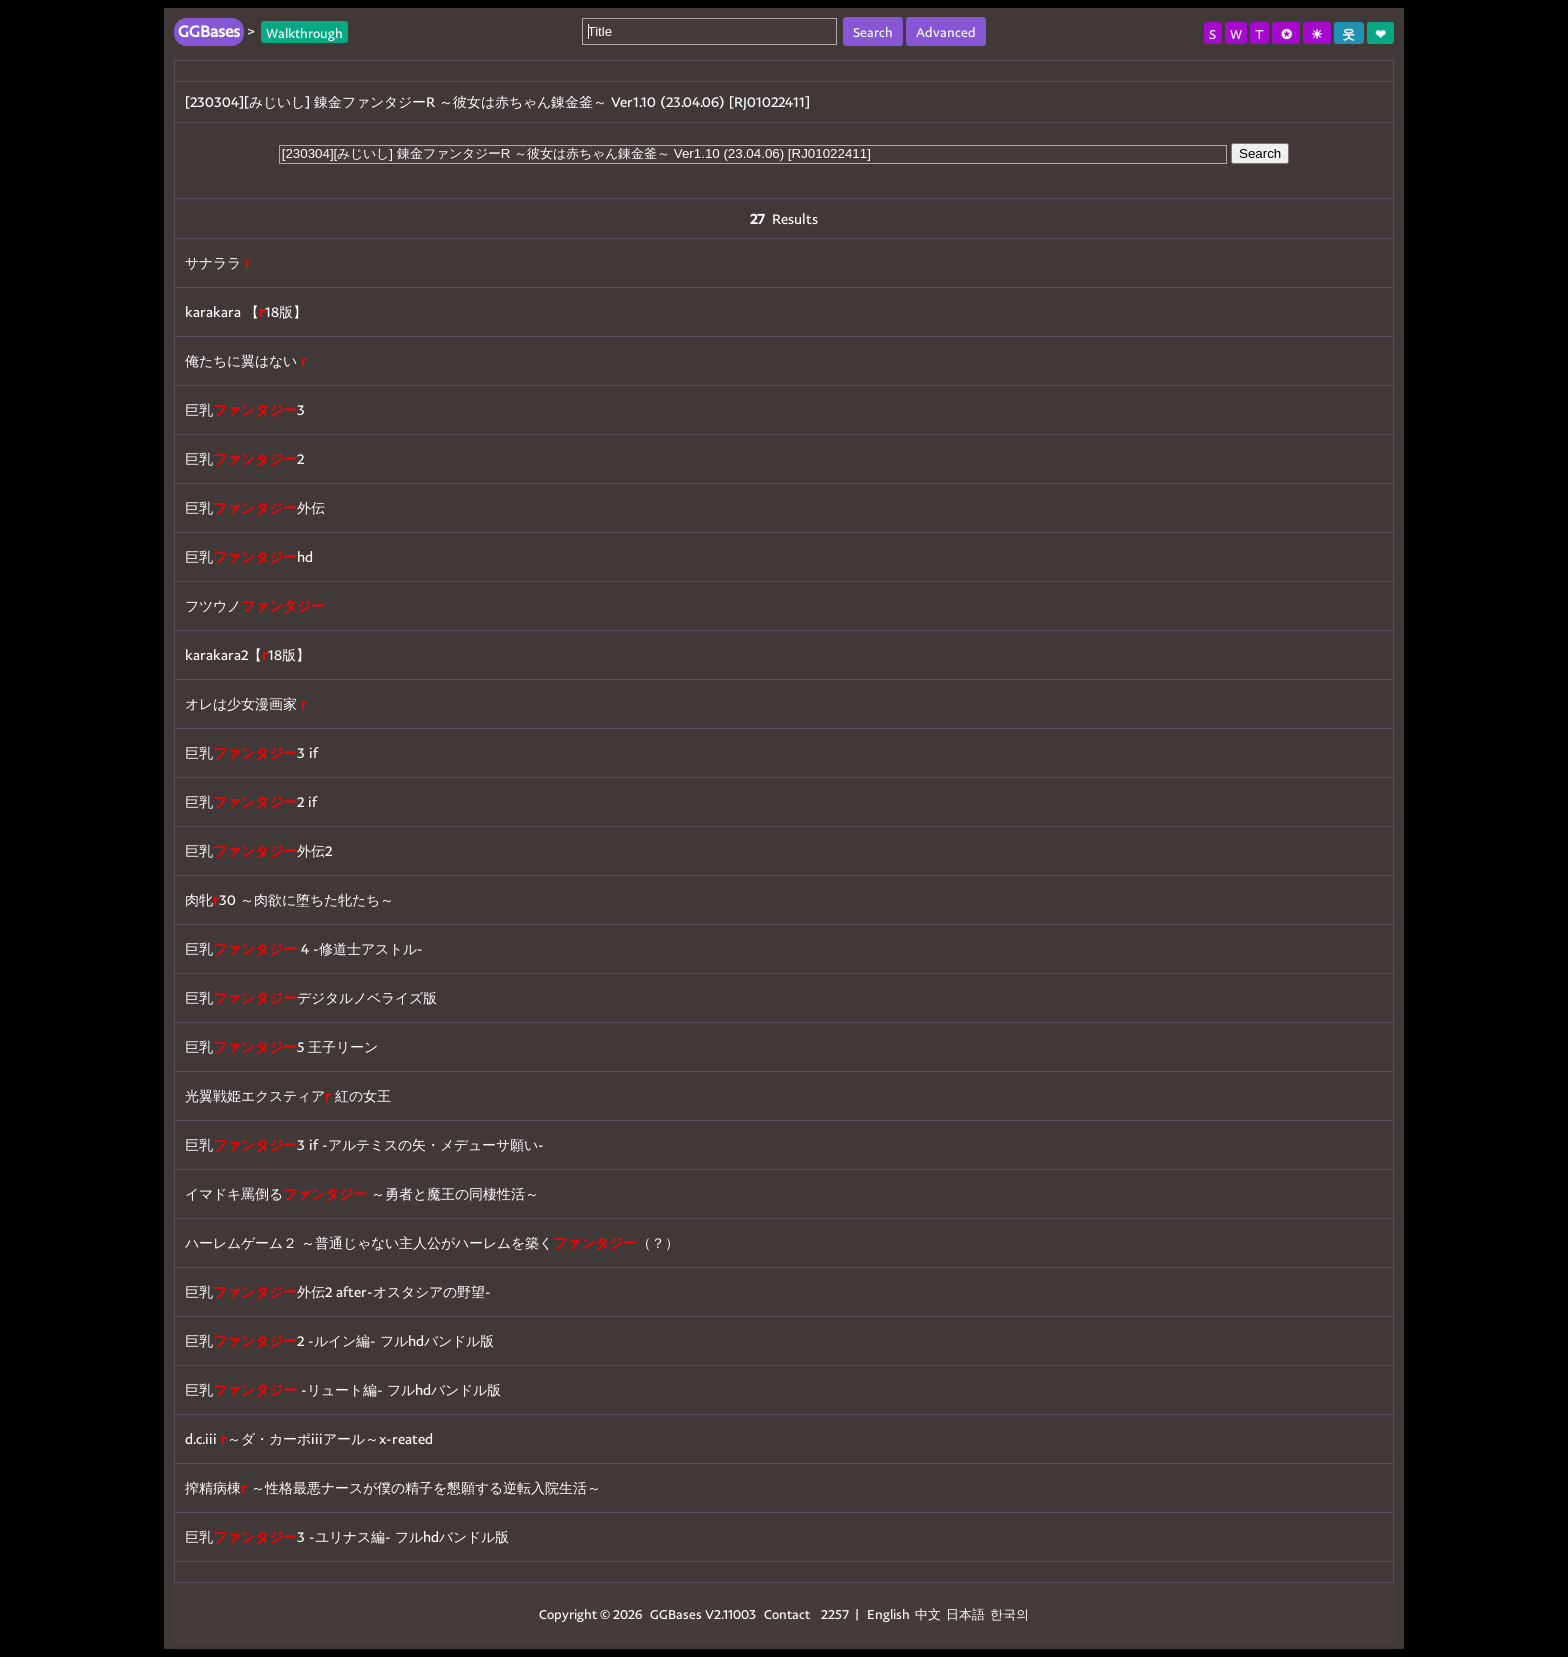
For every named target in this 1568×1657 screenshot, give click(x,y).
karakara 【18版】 (246, 311)
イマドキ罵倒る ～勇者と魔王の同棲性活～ (362, 1193)
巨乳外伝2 (258, 850)
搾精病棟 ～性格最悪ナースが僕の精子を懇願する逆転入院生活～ (393, 1487)
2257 (835, 1613)
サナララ (220, 262)
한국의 (1009, 1613)
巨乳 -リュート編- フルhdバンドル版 (343, 1389)
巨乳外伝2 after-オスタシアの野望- (338, 1291)
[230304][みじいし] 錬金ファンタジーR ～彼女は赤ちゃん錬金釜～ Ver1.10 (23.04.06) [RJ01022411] (497, 101)
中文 (928, 1613)
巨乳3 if (251, 752)
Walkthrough (304, 31)
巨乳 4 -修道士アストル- (304, 948)
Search (1260, 153)
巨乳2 (244, 458)
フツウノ (255, 605)
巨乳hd (249, 556)
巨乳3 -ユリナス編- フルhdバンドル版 (347, 1536)
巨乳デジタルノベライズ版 (311, 997)
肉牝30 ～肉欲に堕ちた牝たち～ (289, 899)
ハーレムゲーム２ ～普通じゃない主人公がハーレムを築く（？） (432, 1242)
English (888, 1613)
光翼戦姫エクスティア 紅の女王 (288, 1095)
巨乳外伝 (255, 507)
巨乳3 (245, 409)
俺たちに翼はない (248, 360)
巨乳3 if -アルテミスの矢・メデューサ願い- (364, 1144)
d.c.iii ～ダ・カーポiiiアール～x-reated (309, 1438)
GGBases (676, 1613)
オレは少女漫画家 (248, 703)
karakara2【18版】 (247, 654)
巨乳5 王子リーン (281, 1046)
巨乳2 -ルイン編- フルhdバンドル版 (339, 1340)
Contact (787, 1613)
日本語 (965, 1613)
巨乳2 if (251, 801)
